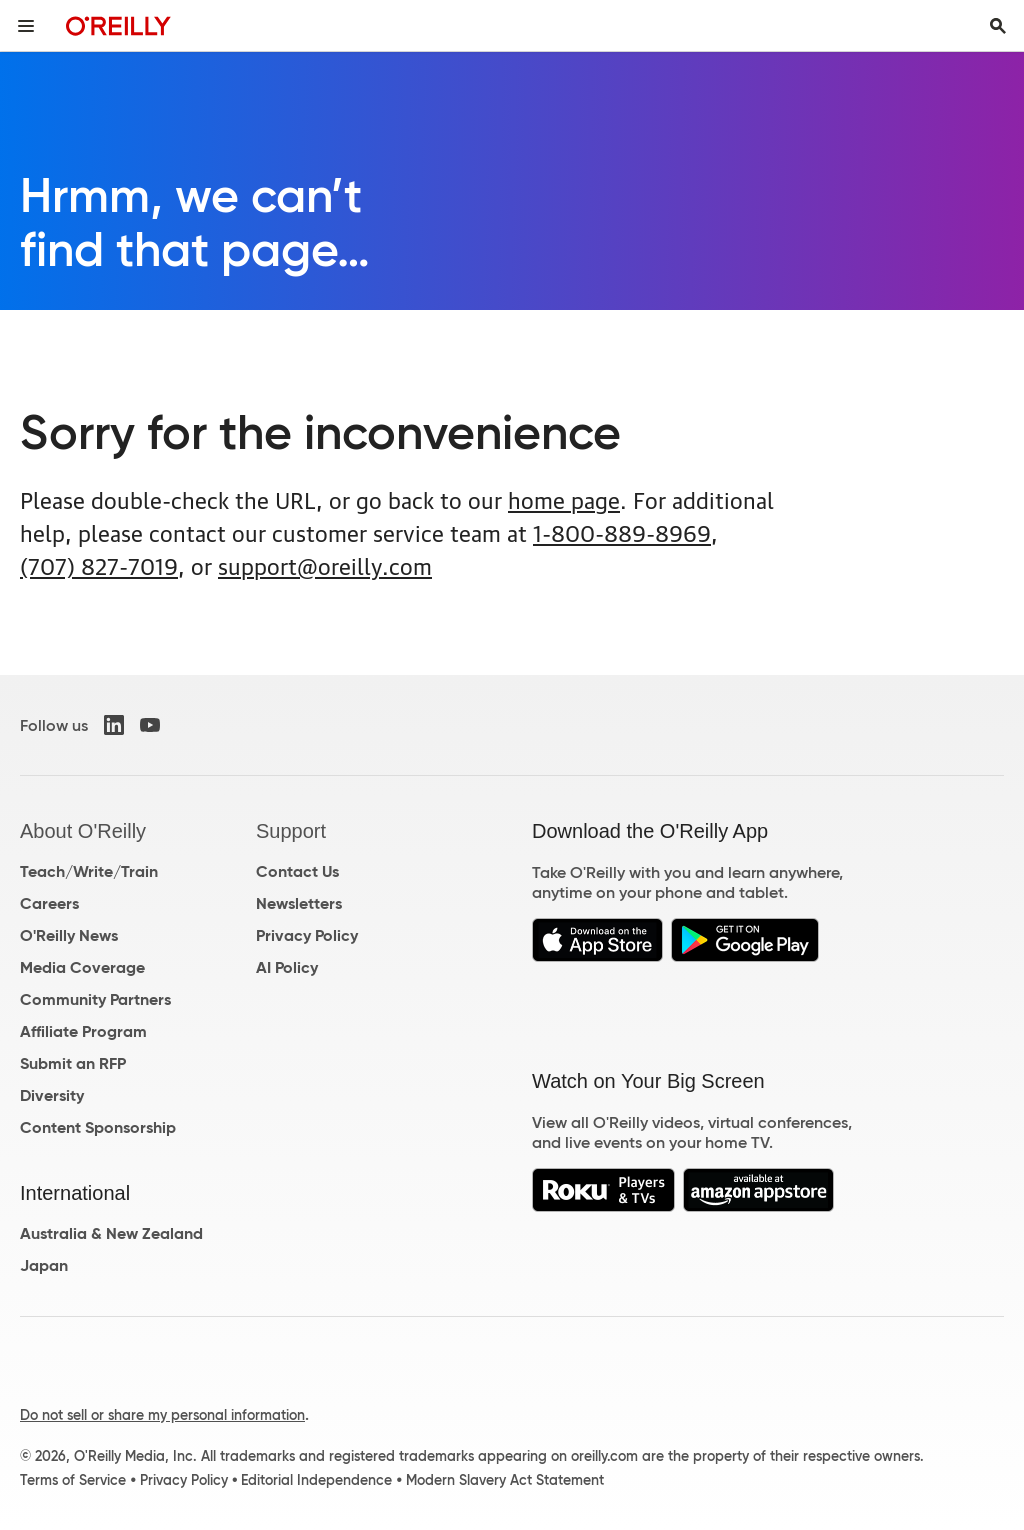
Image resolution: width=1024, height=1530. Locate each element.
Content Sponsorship (98, 1127)
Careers (49, 903)
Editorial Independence (316, 1480)
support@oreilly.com (325, 564)
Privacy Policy (307, 935)
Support (291, 831)
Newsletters (299, 903)
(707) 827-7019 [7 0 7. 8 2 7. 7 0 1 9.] (99, 564)
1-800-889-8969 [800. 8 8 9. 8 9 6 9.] (622, 531)
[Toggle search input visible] (998, 26)
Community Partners (95, 999)
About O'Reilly (83, 831)
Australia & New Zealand (111, 1233)
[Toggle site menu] (26, 26)
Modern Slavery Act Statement (505, 1480)
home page (564, 498)
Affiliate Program (83, 1031)
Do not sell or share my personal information (162, 1415)
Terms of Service (73, 1480)
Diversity (52, 1095)
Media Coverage (82, 967)
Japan (44, 1265)
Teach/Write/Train (89, 871)
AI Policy (287, 967)
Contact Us (297, 871)
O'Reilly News (69, 935)
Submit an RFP (73, 1063)
